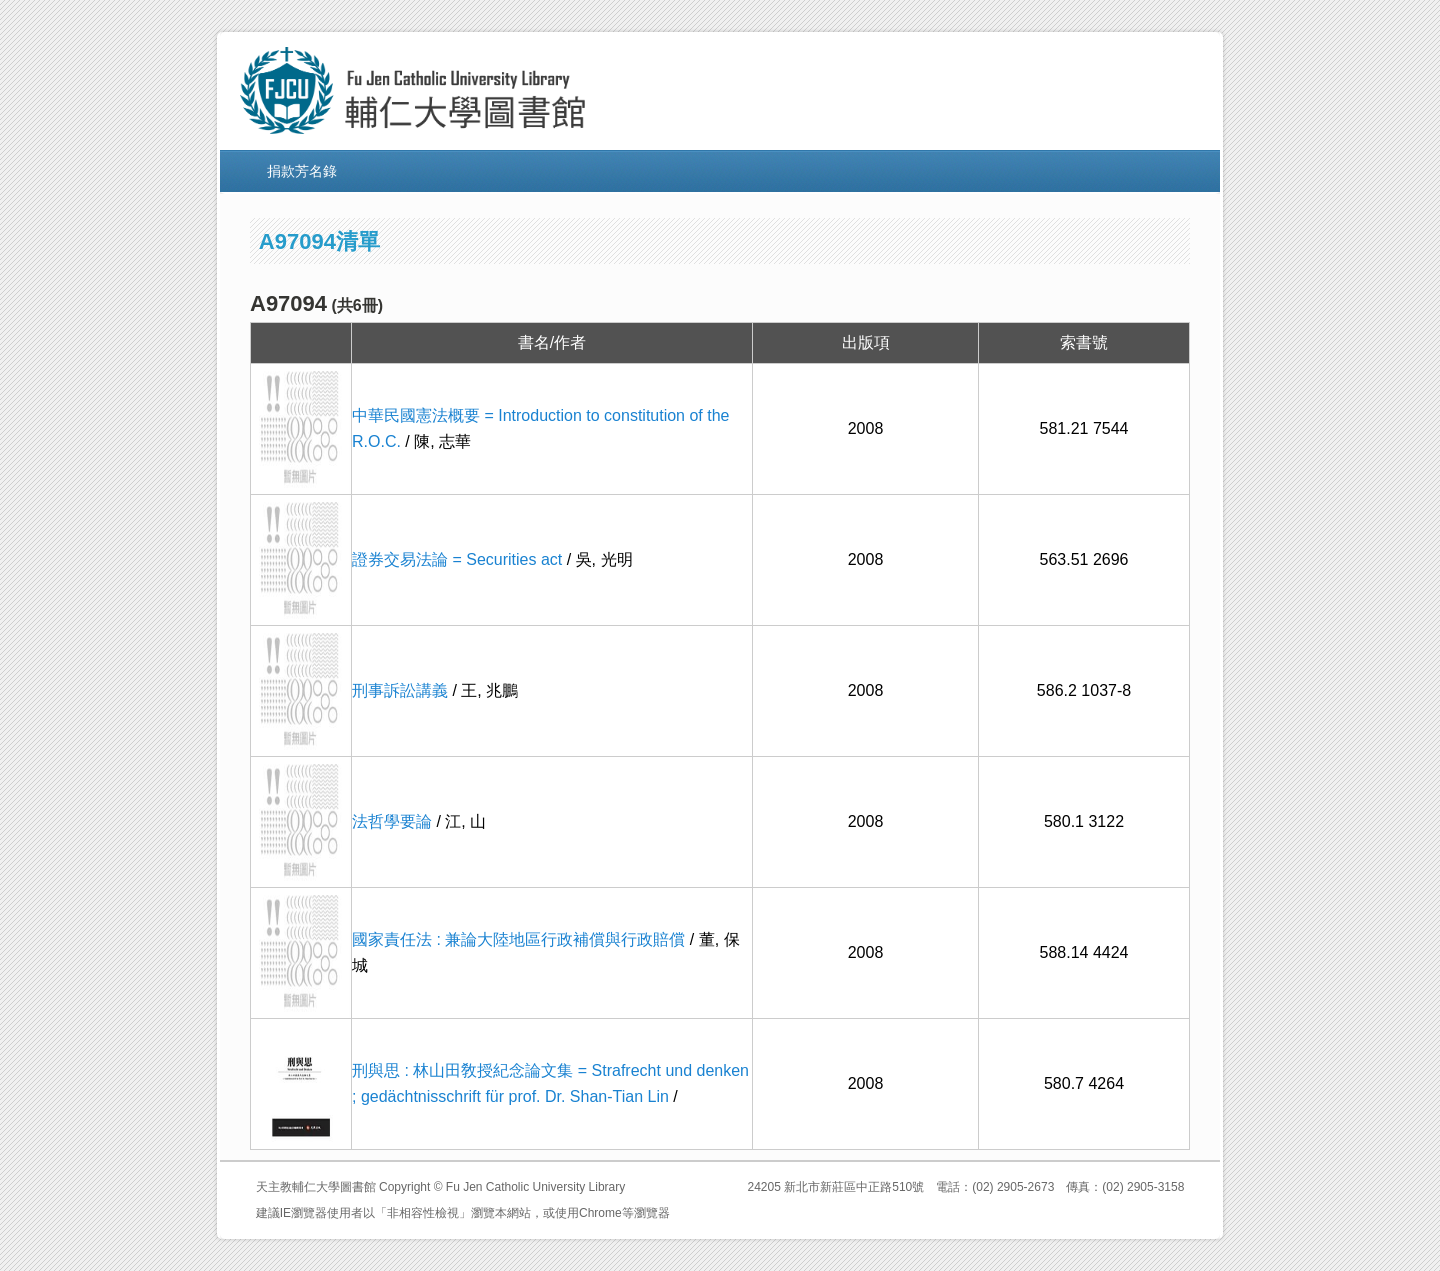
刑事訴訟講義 (400, 690)
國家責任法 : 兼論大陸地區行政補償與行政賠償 (518, 939)
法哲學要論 (392, 821)
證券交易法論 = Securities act (457, 559)
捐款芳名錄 (302, 171)
